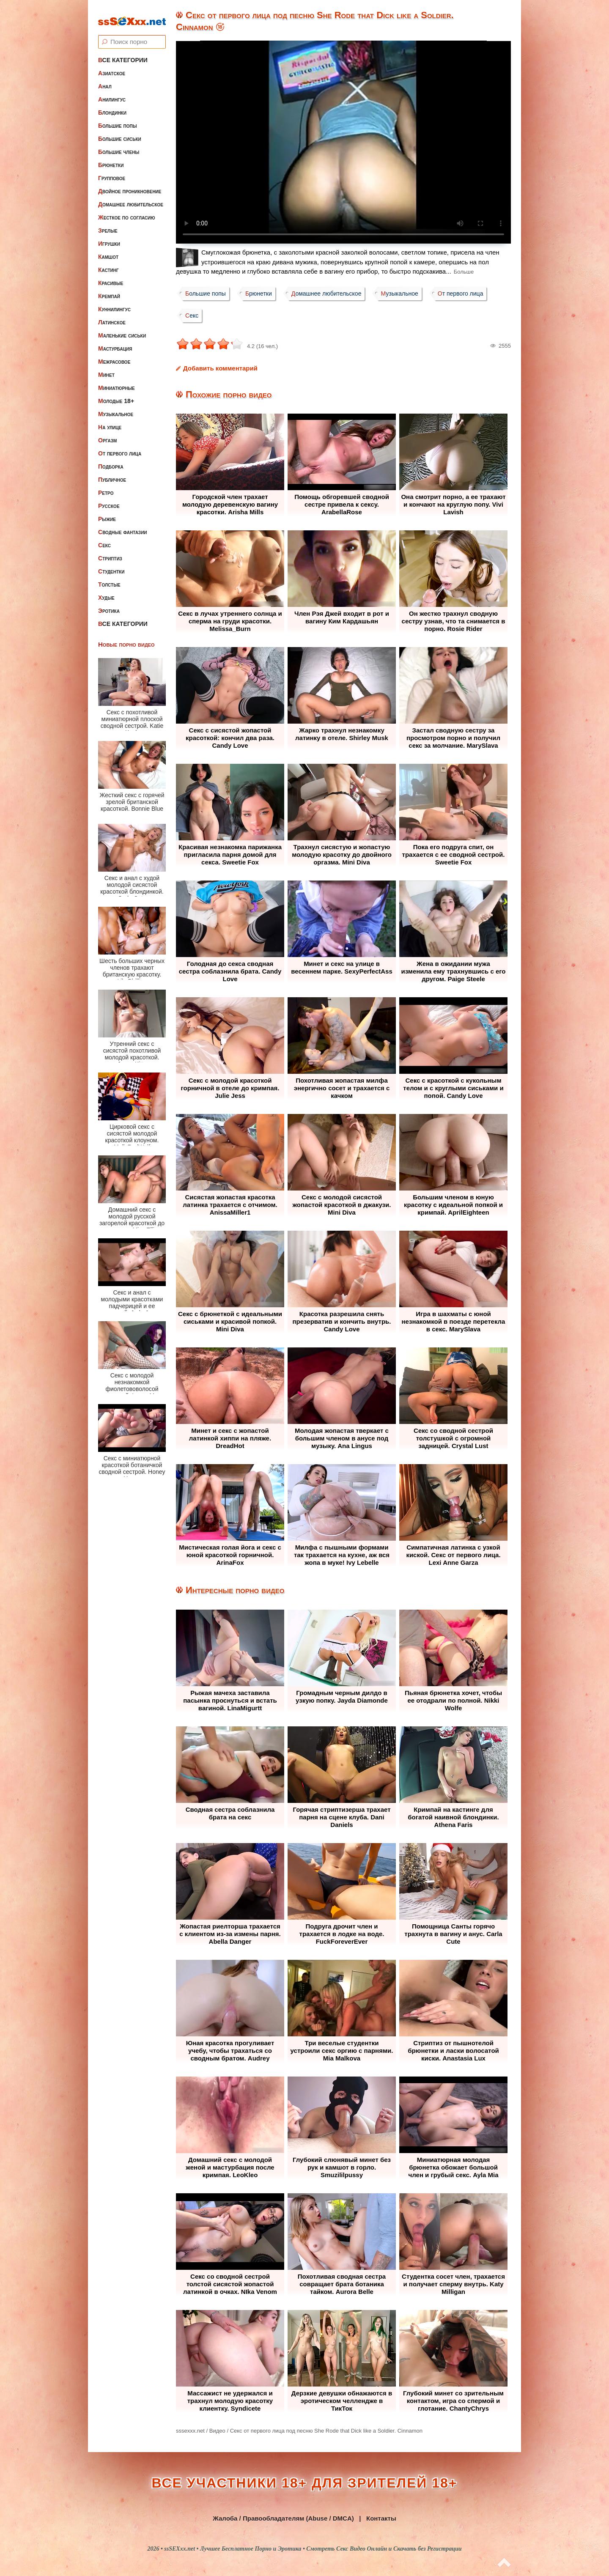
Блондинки (112, 105)
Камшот (108, 249)
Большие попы (117, 118)
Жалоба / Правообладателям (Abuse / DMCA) (283, 2518)
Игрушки (109, 236)
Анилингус (112, 92)
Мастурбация (115, 341)
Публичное (112, 472)
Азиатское (111, 66)
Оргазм (107, 433)
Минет (106, 367)
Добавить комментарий (220, 368)
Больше (464, 272)
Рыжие (107, 511)
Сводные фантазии (122, 524)
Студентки (111, 564)
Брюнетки (110, 157)
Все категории (123, 52)
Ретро (105, 485)
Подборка (110, 459)
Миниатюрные (116, 380)
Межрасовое (114, 354)
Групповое (111, 170)
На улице (109, 420)
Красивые (110, 275)
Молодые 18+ (116, 393)
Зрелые (108, 223)
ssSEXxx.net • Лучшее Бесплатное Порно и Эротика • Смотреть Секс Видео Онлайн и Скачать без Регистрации (312, 2549)
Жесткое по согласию (126, 210)
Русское (109, 498)
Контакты (381, 2518)
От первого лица (119, 446)
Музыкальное (115, 406)
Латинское (112, 315)
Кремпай (109, 288)
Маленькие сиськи (122, 328)
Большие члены (118, 144)
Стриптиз (110, 551)
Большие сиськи (119, 131)
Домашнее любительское (130, 197)
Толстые (109, 577)
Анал (105, 79)
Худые (106, 590)
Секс (104, 538)
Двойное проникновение (129, 184)
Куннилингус (114, 302)
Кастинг (108, 262)
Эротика (109, 603)
